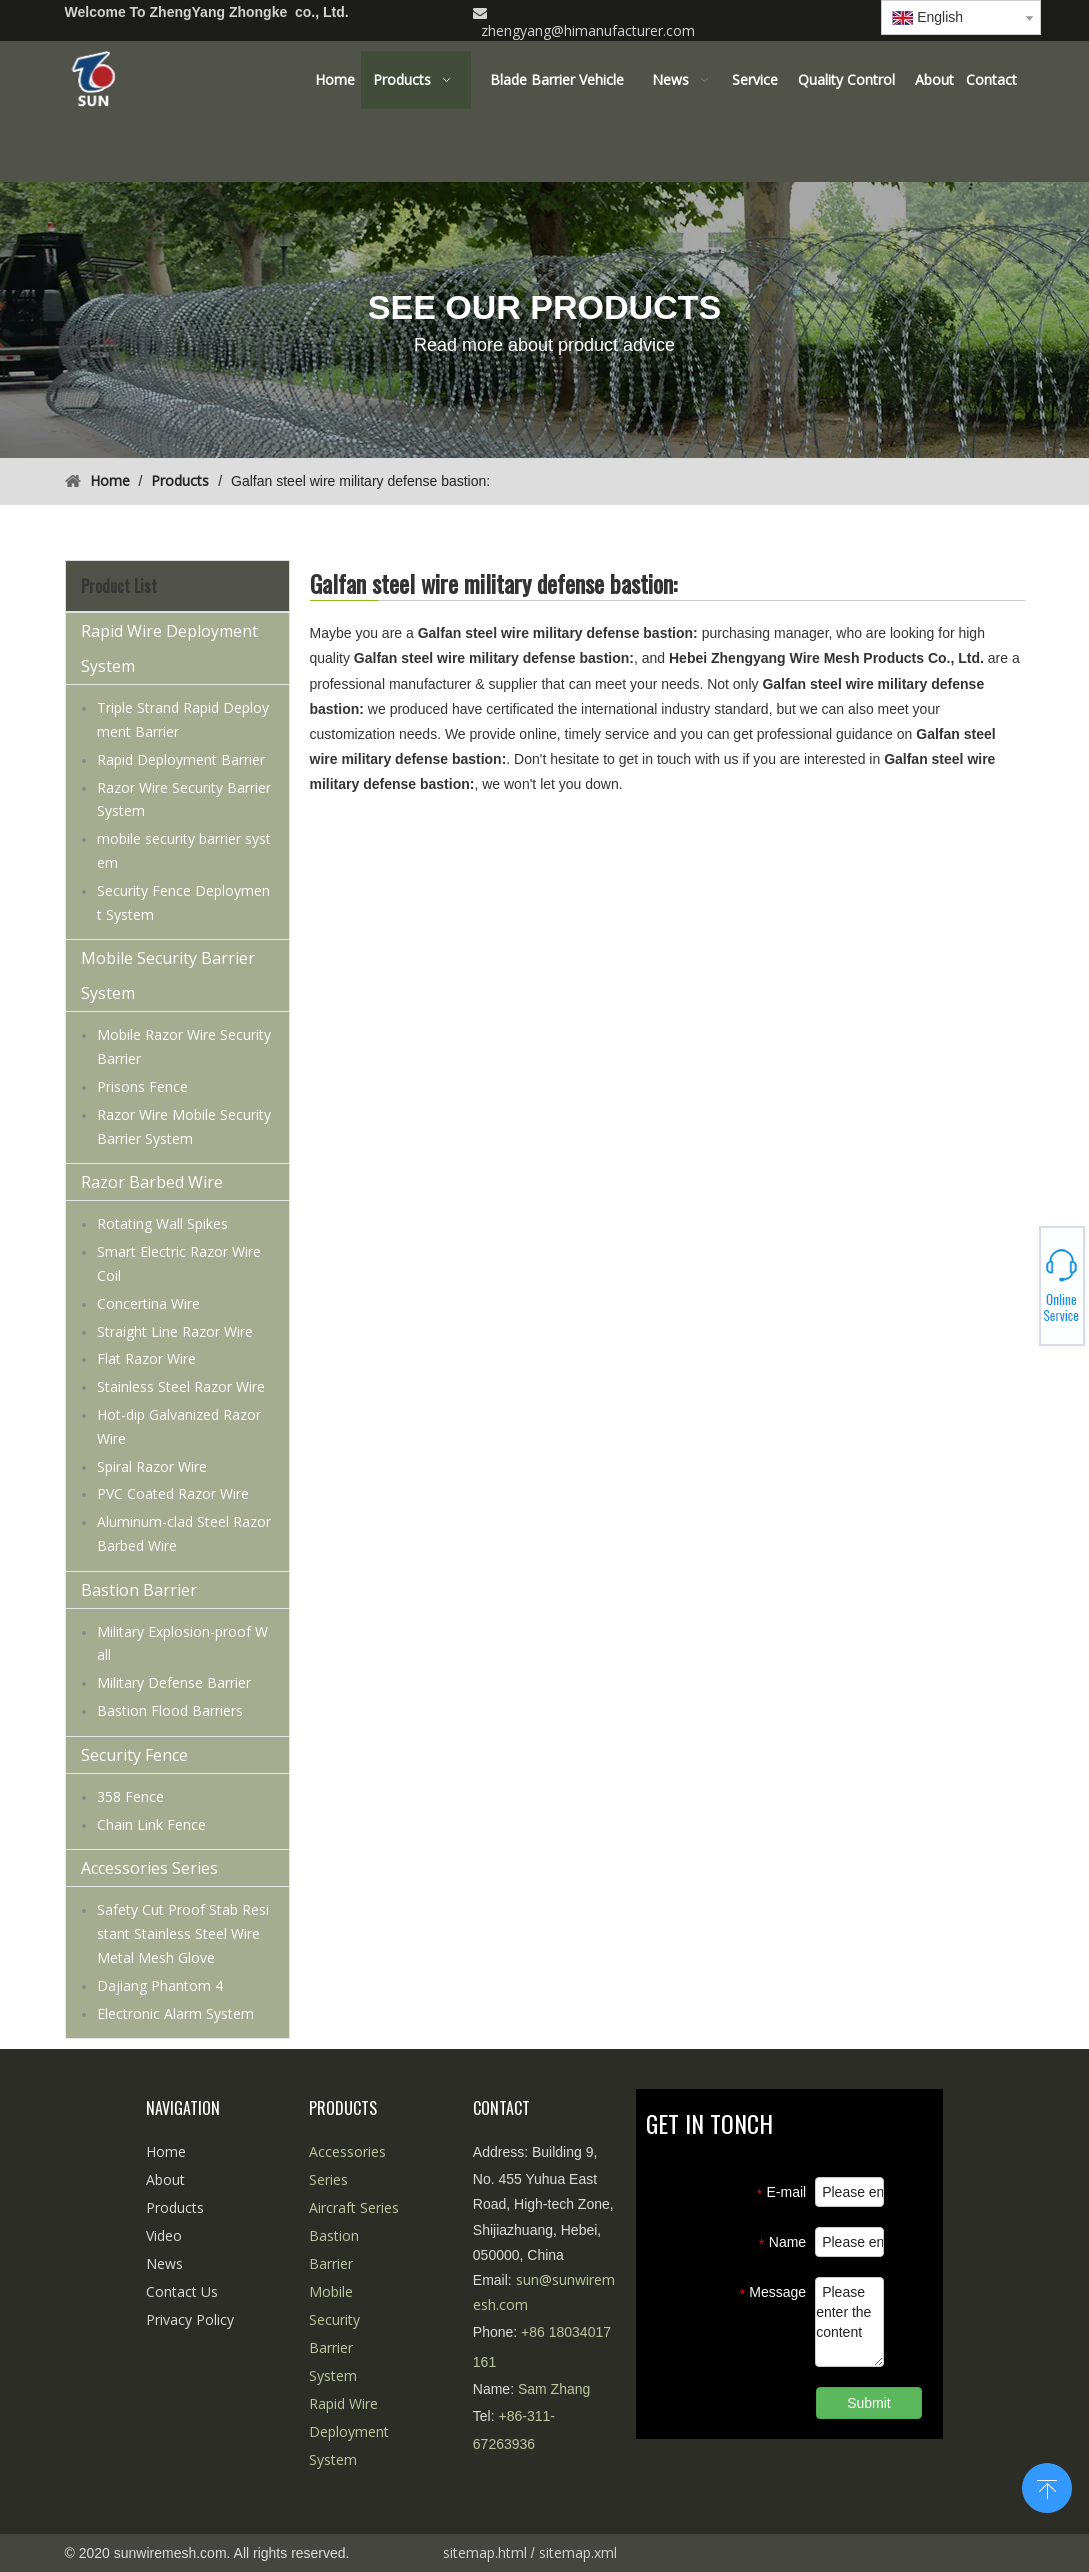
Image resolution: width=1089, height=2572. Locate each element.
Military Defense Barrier (174, 1682)
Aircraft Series (354, 2207)
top (1047, 2486)
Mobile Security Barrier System (168, 975)
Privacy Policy (190, 2319)
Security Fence (134, 1755)
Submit (869, 2403)
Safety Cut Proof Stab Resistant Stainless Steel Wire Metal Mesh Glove (183, 1933)
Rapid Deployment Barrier (181, 759)
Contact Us (182, 2291)
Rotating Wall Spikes (162, 1223)
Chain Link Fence (151, 1824)
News (164, 2263)
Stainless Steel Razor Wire (181, 1386)
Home (166, 2151)
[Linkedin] (843, 13)
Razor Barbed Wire (152, 1182)
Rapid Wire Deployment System (169, 648)
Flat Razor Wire (146, 1358)
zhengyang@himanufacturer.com (588, 30)
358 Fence (130, 1796)
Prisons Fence (142, 1086)
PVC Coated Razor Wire (173, 1493)
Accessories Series (149, 1868)
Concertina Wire (148, 1303)
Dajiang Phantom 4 (160, 1985)
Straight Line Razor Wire (175, 1331)
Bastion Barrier (139, 1590)
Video (164, 2235)
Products (175, 2207)
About (165, 2179)
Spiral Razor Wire (152, 1466)
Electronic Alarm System (175, 2013)
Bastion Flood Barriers (170, 1710)
